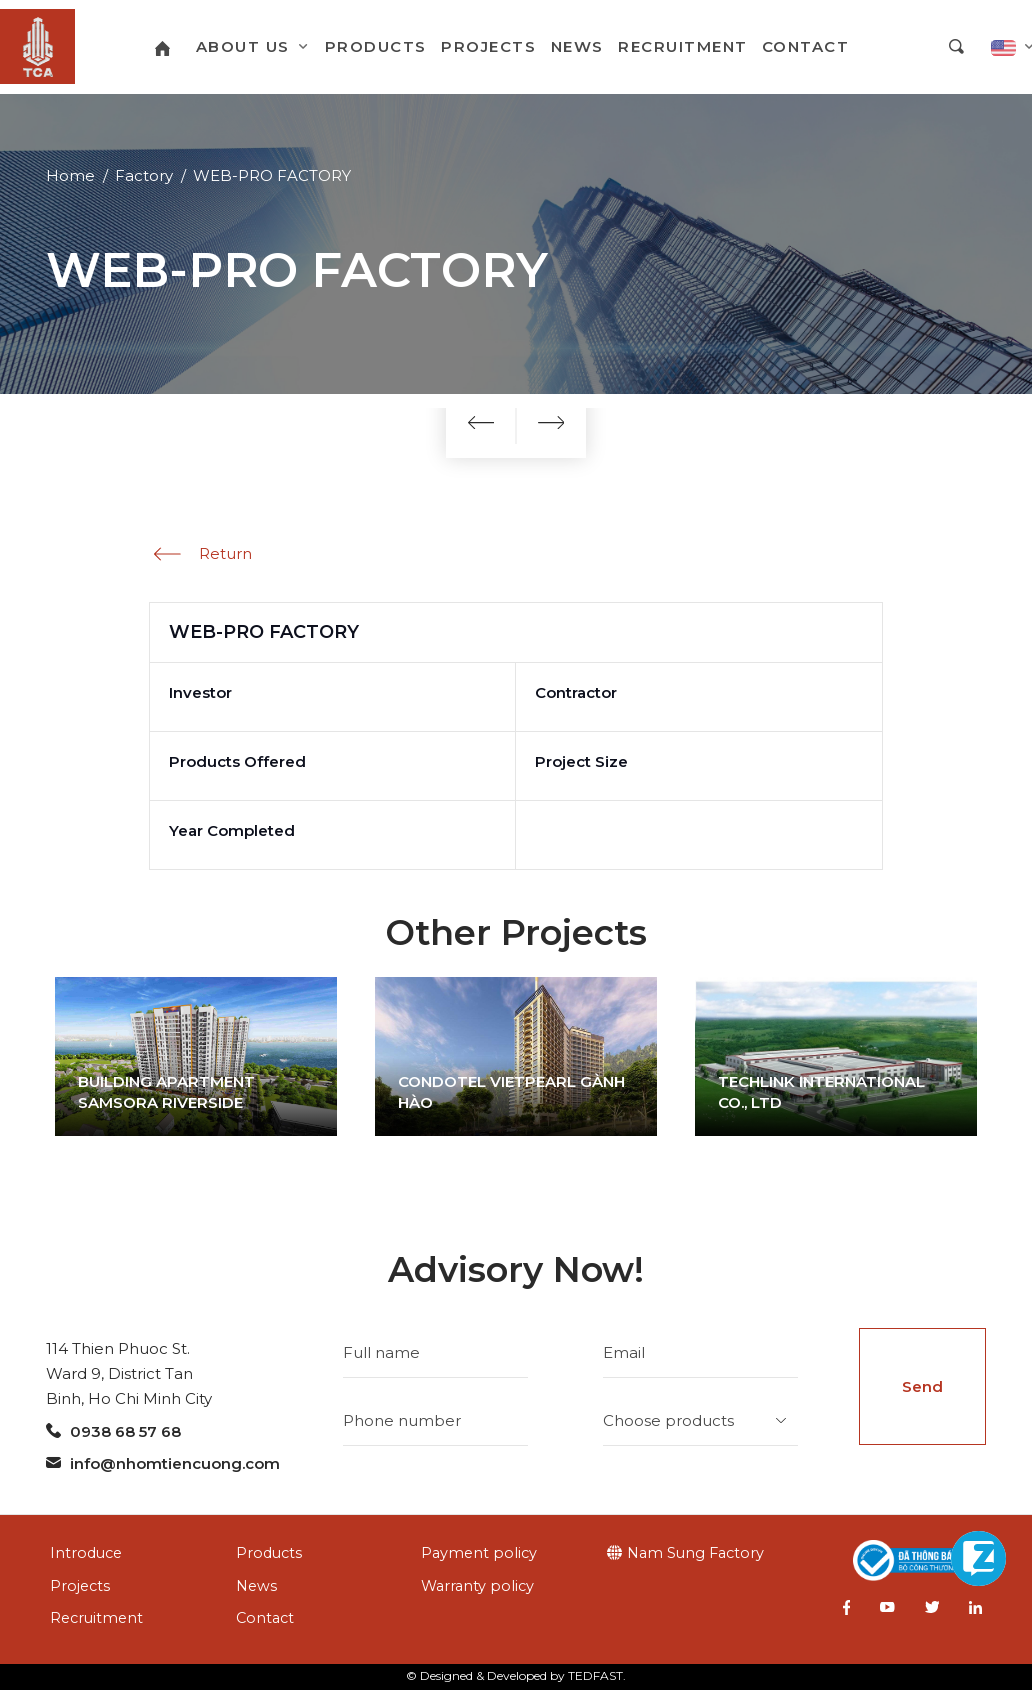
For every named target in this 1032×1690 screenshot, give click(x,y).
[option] (196, 1056)
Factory (144, 175)
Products (269, 1553)
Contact (265, 1618)
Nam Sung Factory (695, 1553)
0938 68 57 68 (113, 1431)
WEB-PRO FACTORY (272, 175)
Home (70, 175)
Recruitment (96, 1618)
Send (922, 1386)
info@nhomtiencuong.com (163, 1463)
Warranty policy (477, 1586)
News (256, 1586)
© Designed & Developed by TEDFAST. (516, 1675)
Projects (80, 1586)
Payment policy (479, 1553)
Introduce (86, 1553)
